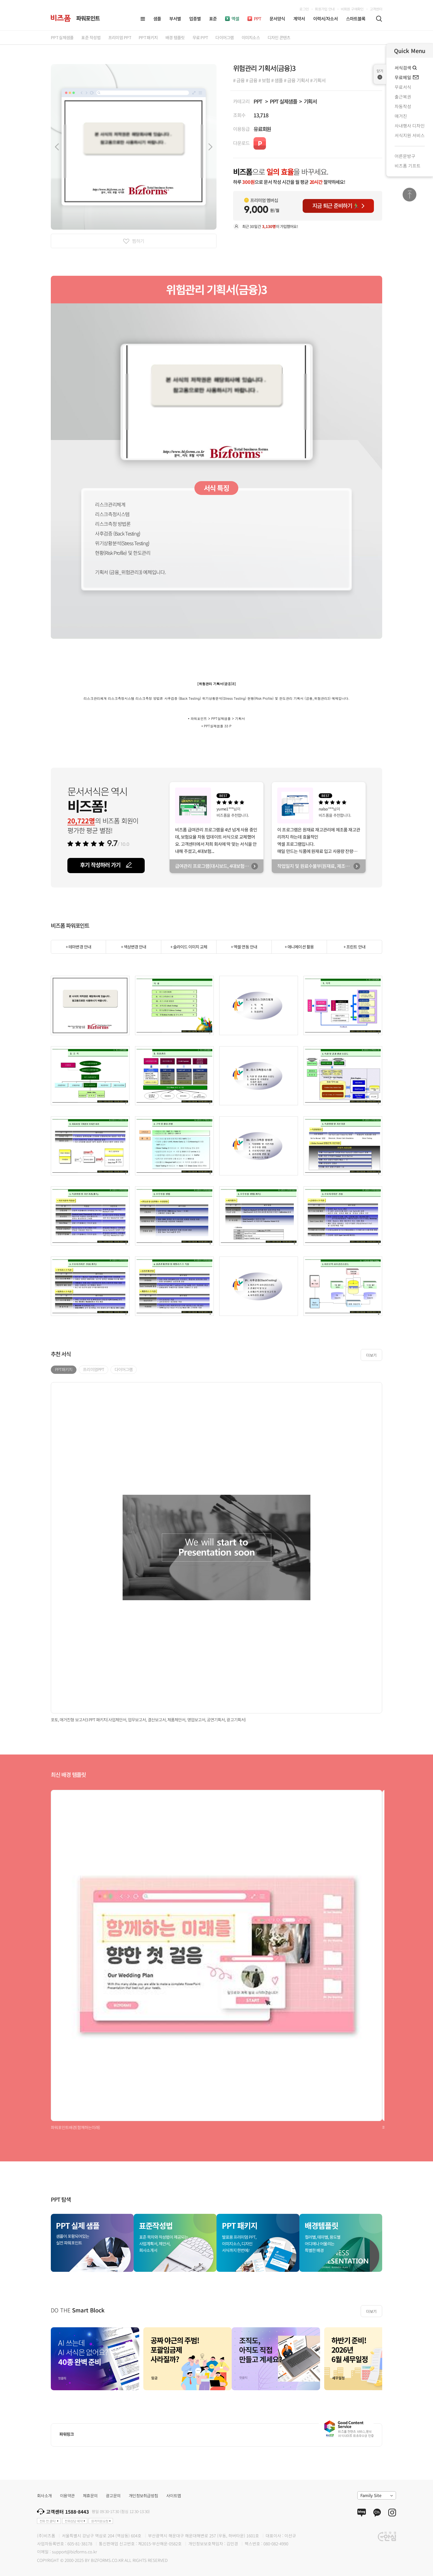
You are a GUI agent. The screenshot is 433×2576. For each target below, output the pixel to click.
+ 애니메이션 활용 (299, 947)
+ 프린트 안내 (354, 947)
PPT (258, 101)
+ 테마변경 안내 (78, 947)
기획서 (310, 101)
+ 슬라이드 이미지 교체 (188, 947)
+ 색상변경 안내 (133, 947)
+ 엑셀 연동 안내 (244, 947)
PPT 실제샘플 (283, 101)
